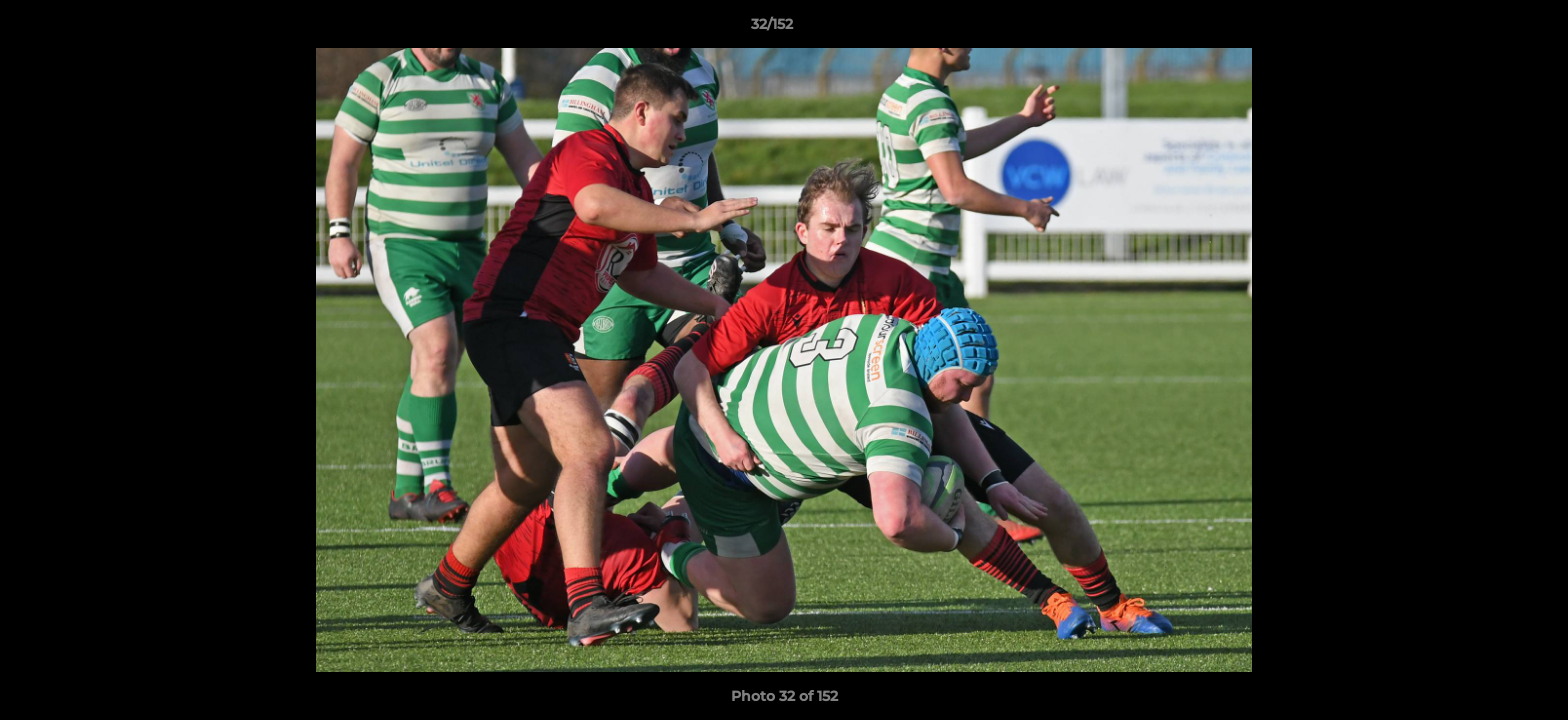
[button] (1484, 29)
